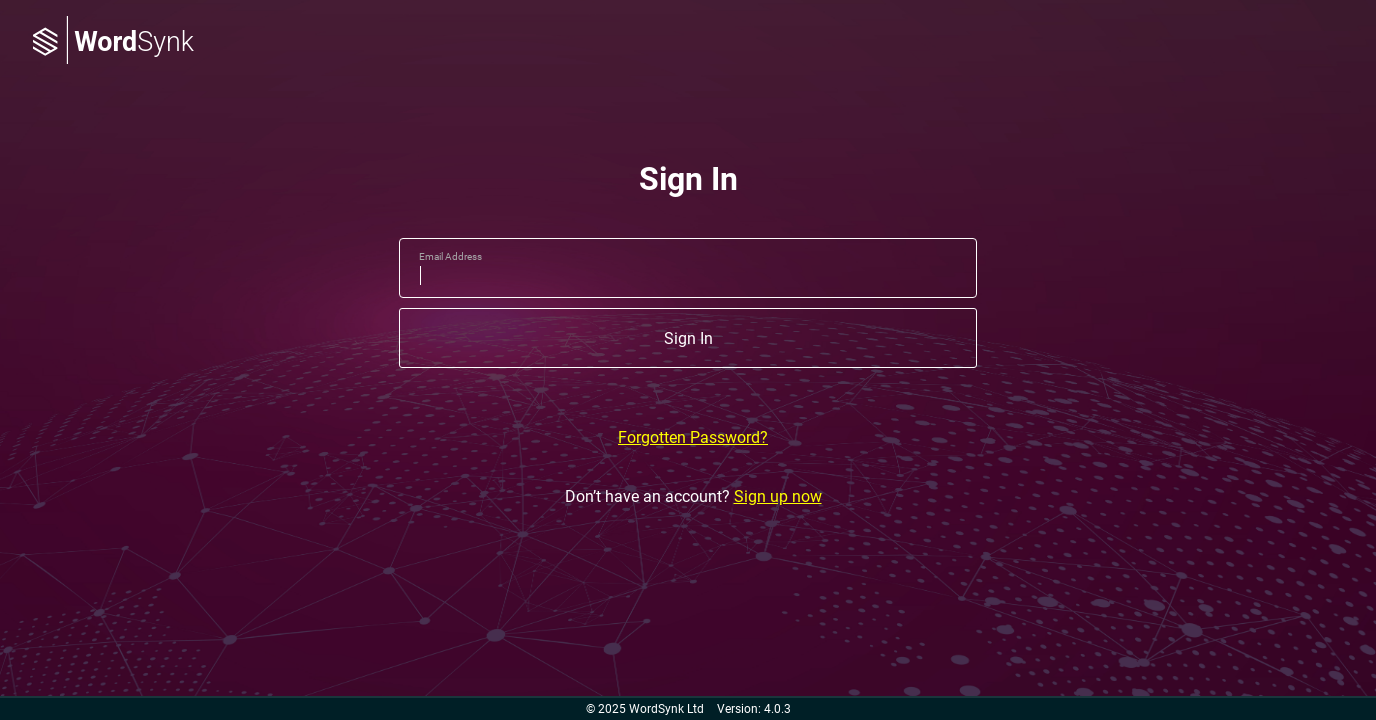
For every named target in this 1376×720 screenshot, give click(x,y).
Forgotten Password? (693, 437)
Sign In (688, 338)
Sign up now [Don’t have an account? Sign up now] (778, 496)
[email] (688, 268)
